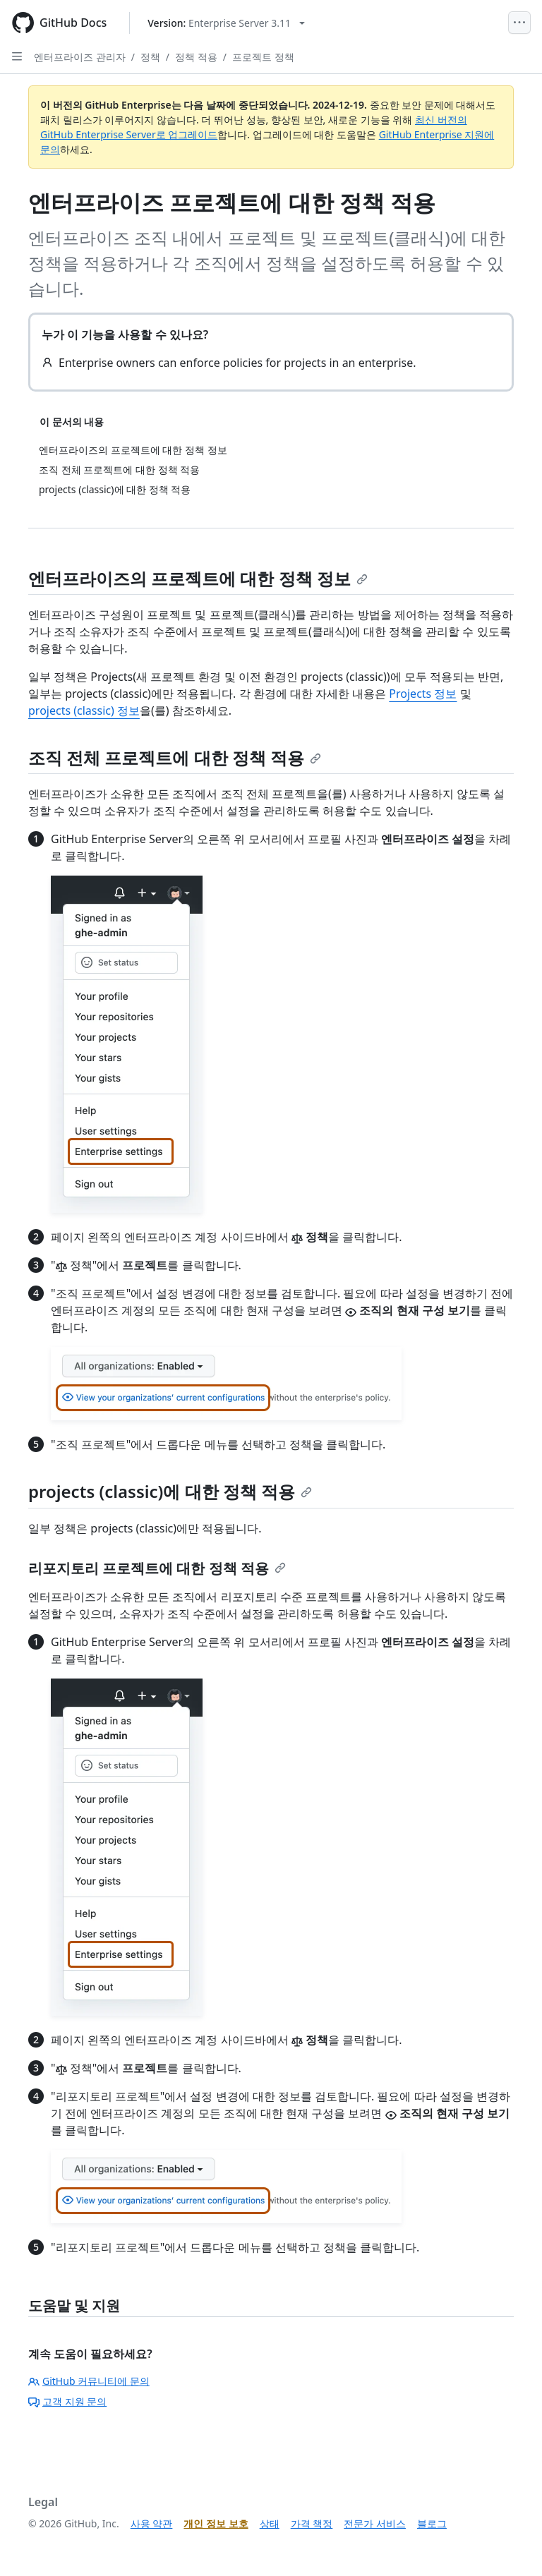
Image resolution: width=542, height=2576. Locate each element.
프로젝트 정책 (263, 57)
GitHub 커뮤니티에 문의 (89, 2381)
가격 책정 (312, 2523)
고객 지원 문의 (67, 2401)
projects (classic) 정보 (84, 710)
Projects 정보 (423, 693)
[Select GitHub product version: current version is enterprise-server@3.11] (226, 23)
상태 (269, 2523)
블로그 (432, 2523)
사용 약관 (152, 2523)
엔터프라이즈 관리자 (80, 57)
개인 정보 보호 (215, 2523)
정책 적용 (196, 57)
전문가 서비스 (375, 2523)
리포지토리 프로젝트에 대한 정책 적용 (157, 1568)
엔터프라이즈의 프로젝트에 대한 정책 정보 (198, 578)
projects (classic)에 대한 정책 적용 (170, 1491)
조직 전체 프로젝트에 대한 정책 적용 (174, 757)
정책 (150, 57)
